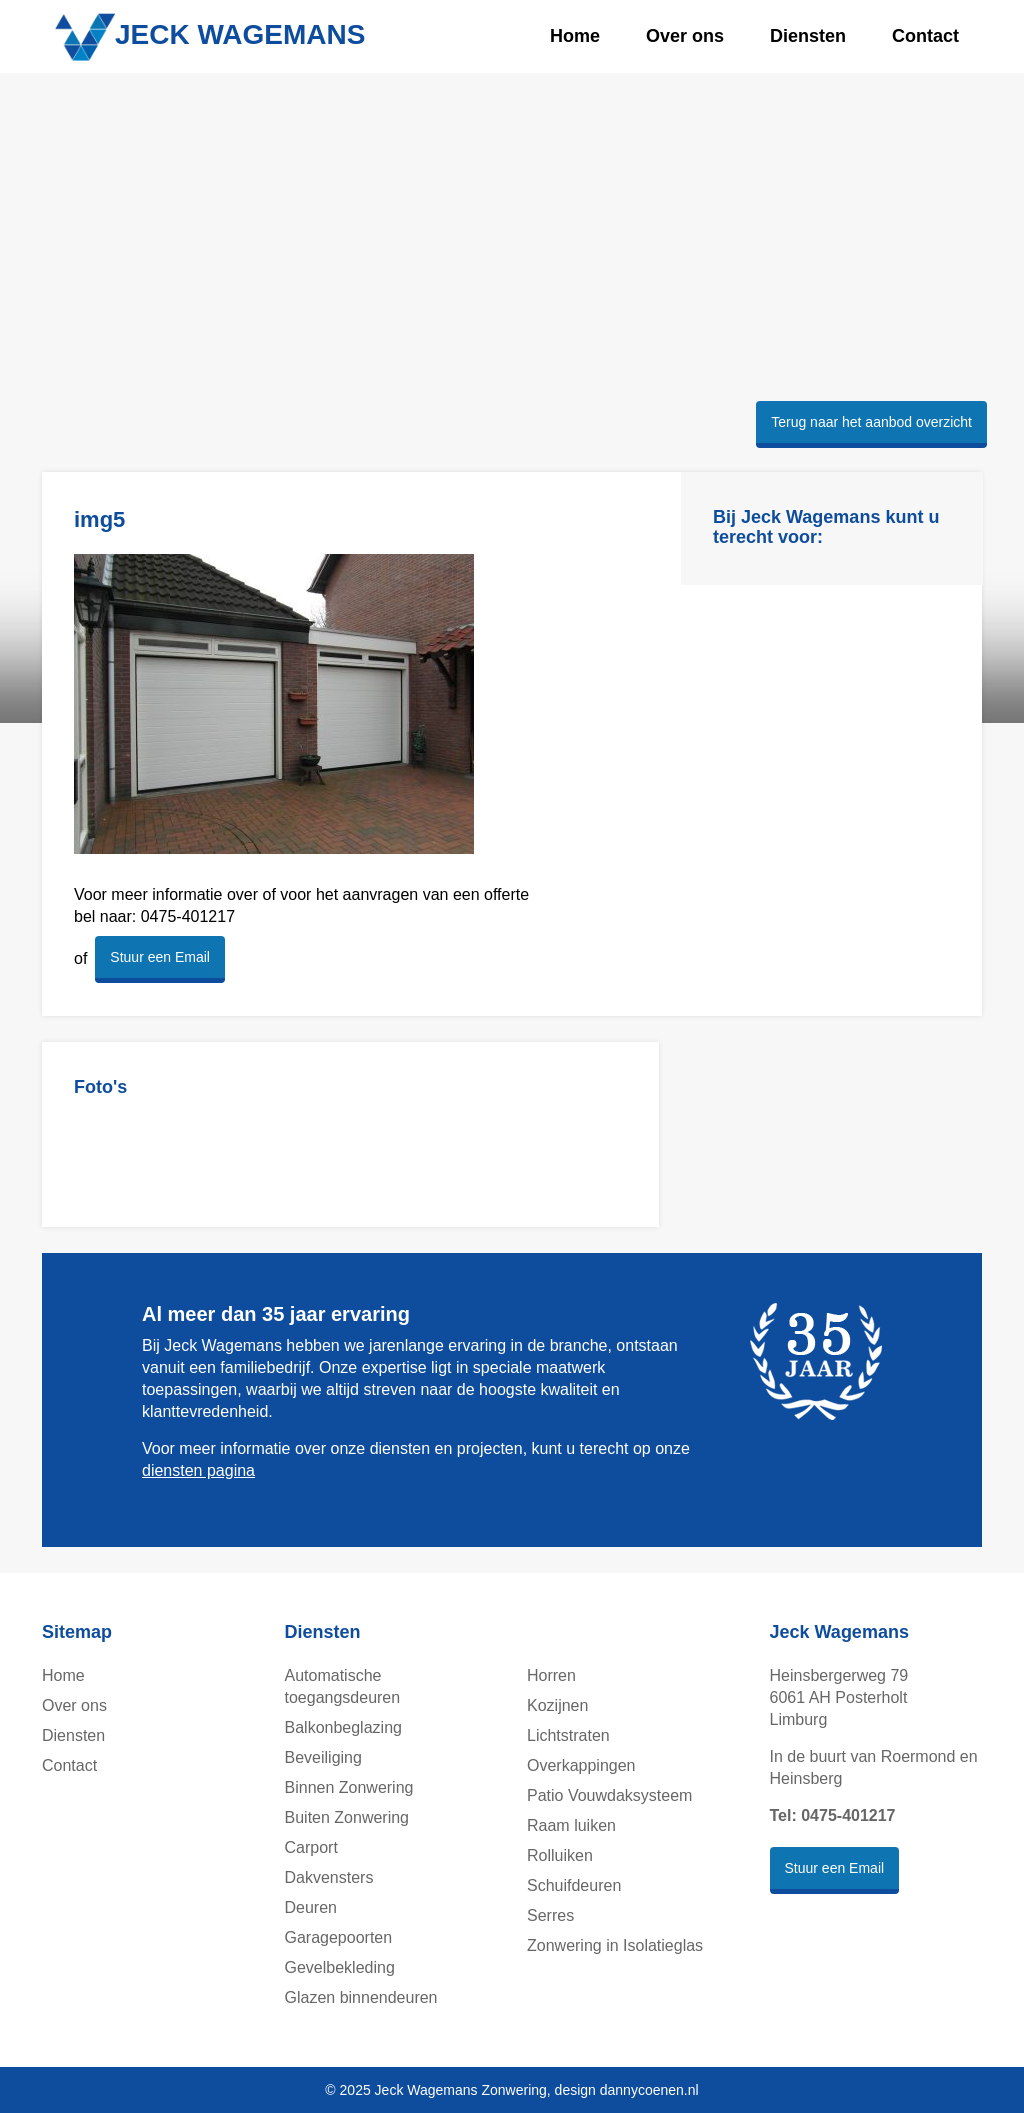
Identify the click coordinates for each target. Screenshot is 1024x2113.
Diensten (808, 36)
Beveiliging (323, 1757)
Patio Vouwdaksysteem (609, 1795)
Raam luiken (571, 1825)
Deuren (311, 1907)
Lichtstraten (568, 1735)
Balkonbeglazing (343, 1727)
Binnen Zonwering (349, 1787)
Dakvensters (329, 1877)
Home (575, 36)
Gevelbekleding (340, 1967)
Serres (550, 1915)
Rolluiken (560, 1855)
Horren (551, 1675)
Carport (311, 1847)
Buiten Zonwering (347, 1817)
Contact (925, 36)
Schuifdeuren (574, 1885)
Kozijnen (557, 1705)
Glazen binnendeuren (361, 1997)
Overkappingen (581, 1765)
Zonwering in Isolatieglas (615, 1945)
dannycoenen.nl (649, 2090)
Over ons (685, 36)
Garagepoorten (339, 1937)
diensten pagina (198, 1470)
